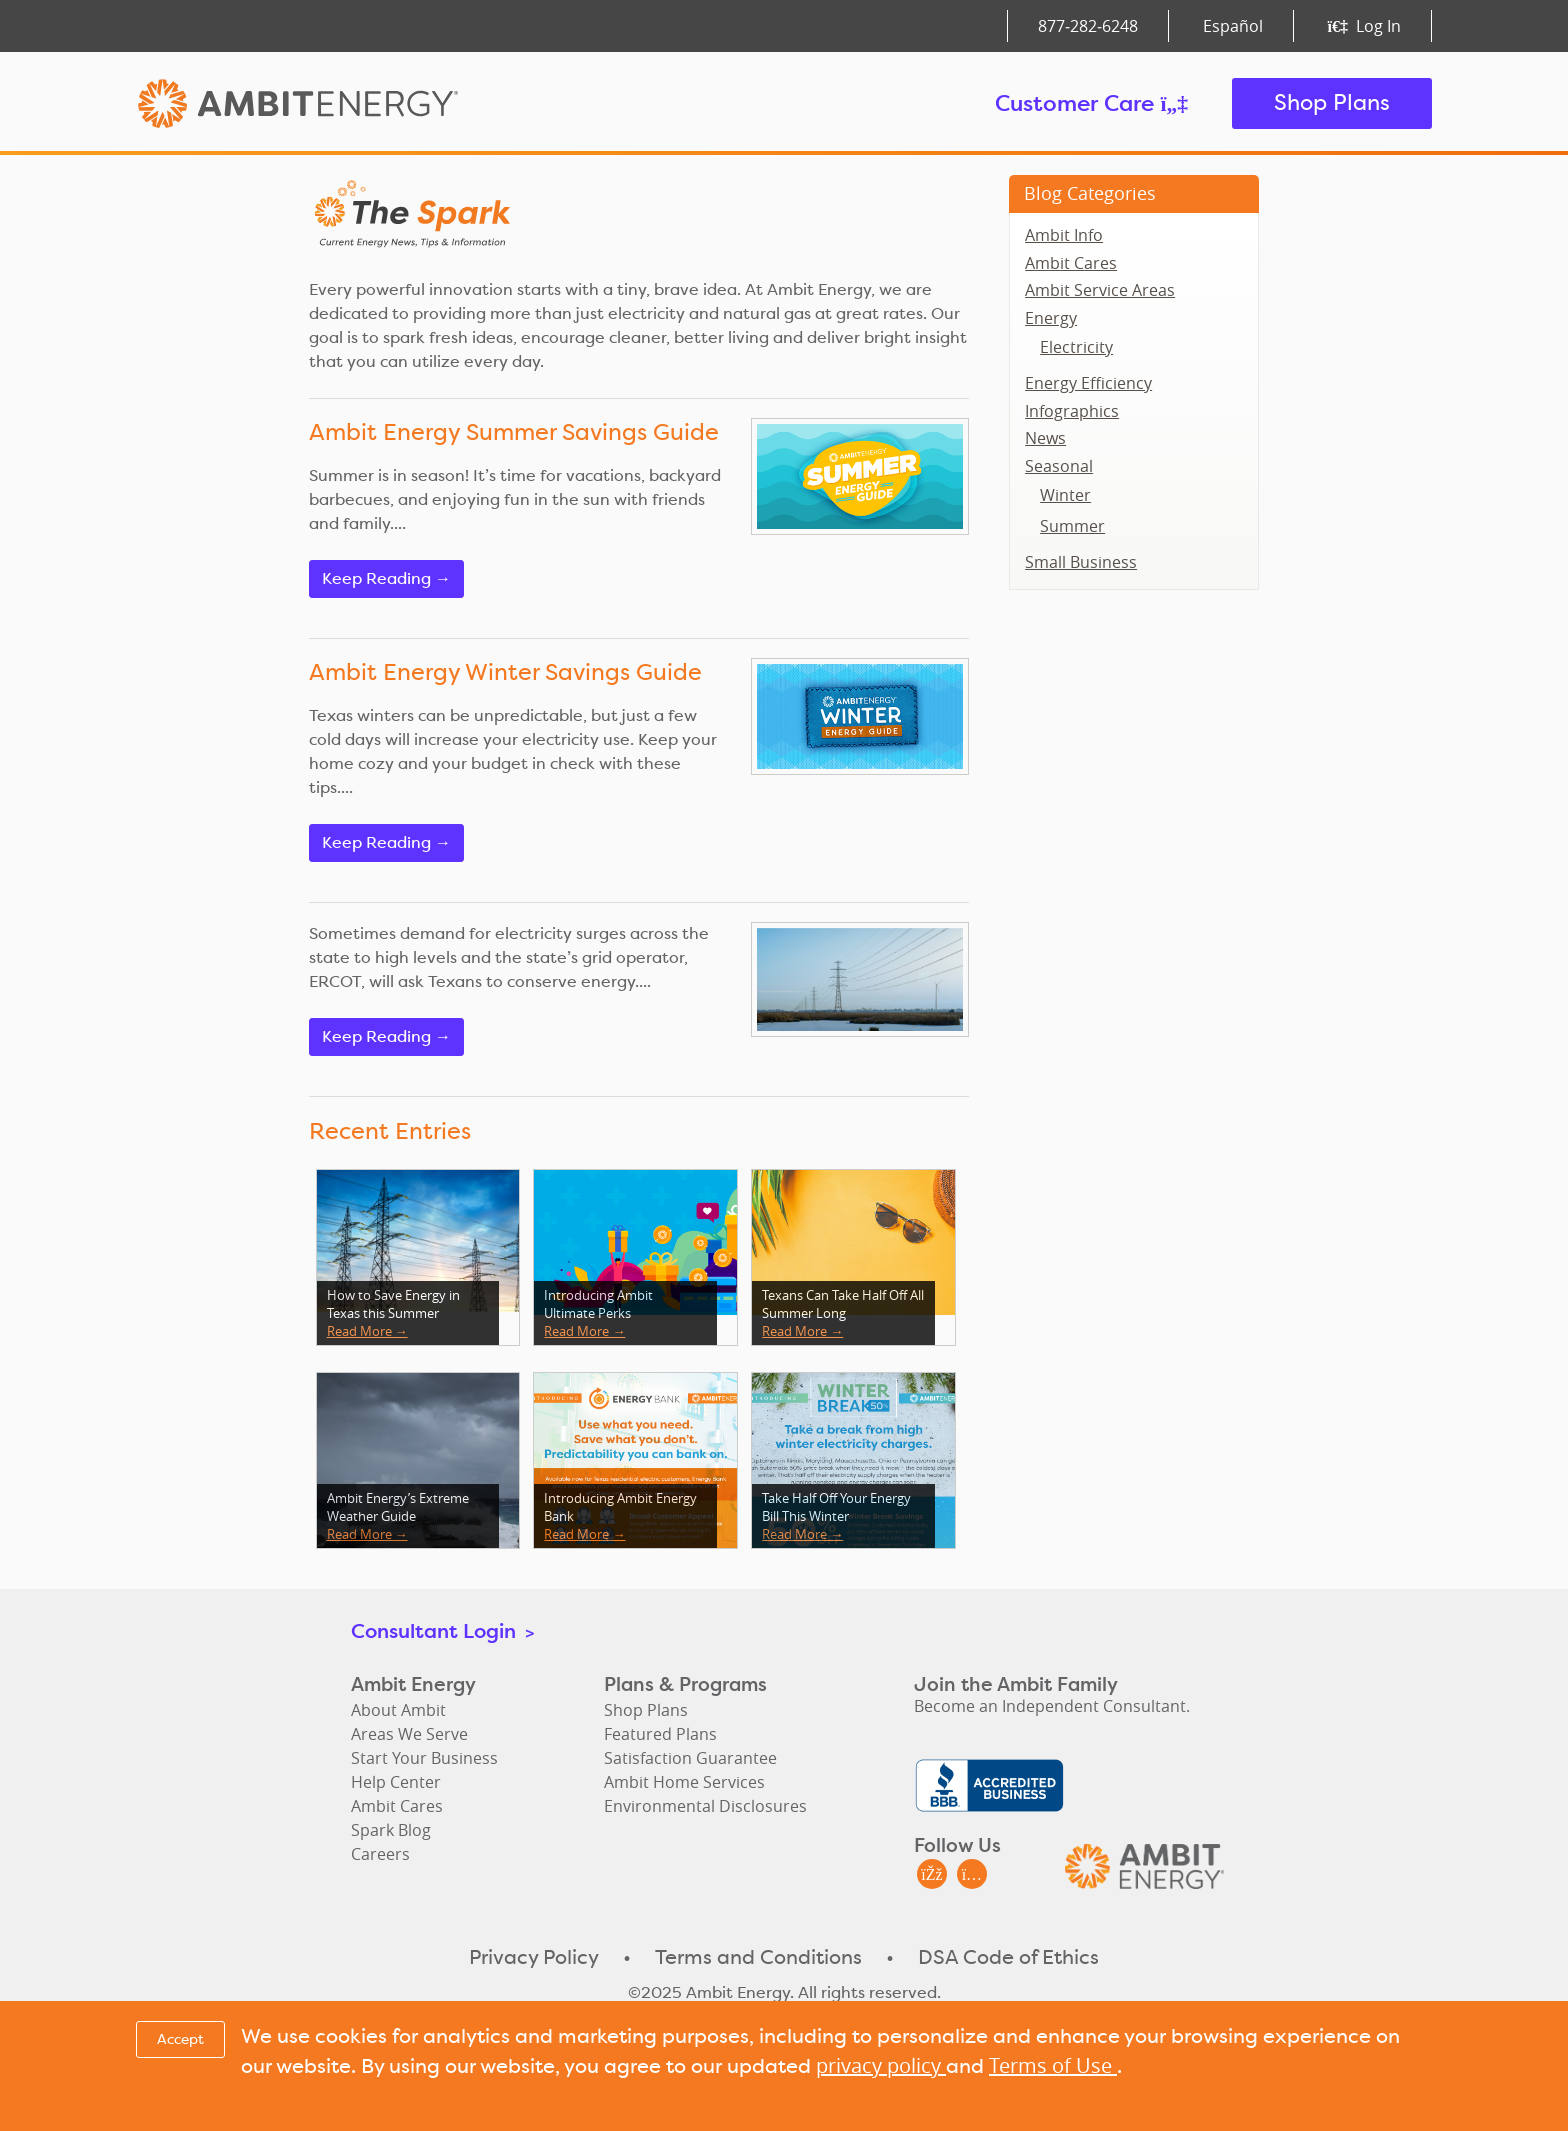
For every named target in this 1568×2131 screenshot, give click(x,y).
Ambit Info (1064, 235)
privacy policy (881, 2065)
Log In (1364, 26)
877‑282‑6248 (1088, 26)
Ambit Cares (1071, 263)
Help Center (396, 1782)
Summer (1072, 526)
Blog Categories (1090, 193)
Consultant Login (442, 1630)
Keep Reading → (386, 578)
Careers (380, 1854)
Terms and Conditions (758, 1957)
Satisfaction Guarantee (690, 1758)
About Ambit (398, 1710)
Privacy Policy (534, 1957)
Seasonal (1059, 466)
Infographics (1072, 411)
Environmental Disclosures (705, 1806)
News (1045, 438)
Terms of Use (1053, 2065)
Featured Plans (660, 1734)
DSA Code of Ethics (1008, 1957)
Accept (180, 2039)
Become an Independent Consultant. (1052, 1706)
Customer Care (1091, 103)
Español (1233, 26)
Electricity (1076, 347)
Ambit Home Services (684, 1782)
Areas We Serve (409, 1734)
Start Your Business (424, 1758)
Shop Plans (1332, 102)
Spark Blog (391, 1830)
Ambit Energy (336, 103)
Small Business (1081, 562)
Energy (1051, 318)
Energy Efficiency (1088, 383)
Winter (1065, 495)
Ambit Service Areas (1100, 290)
